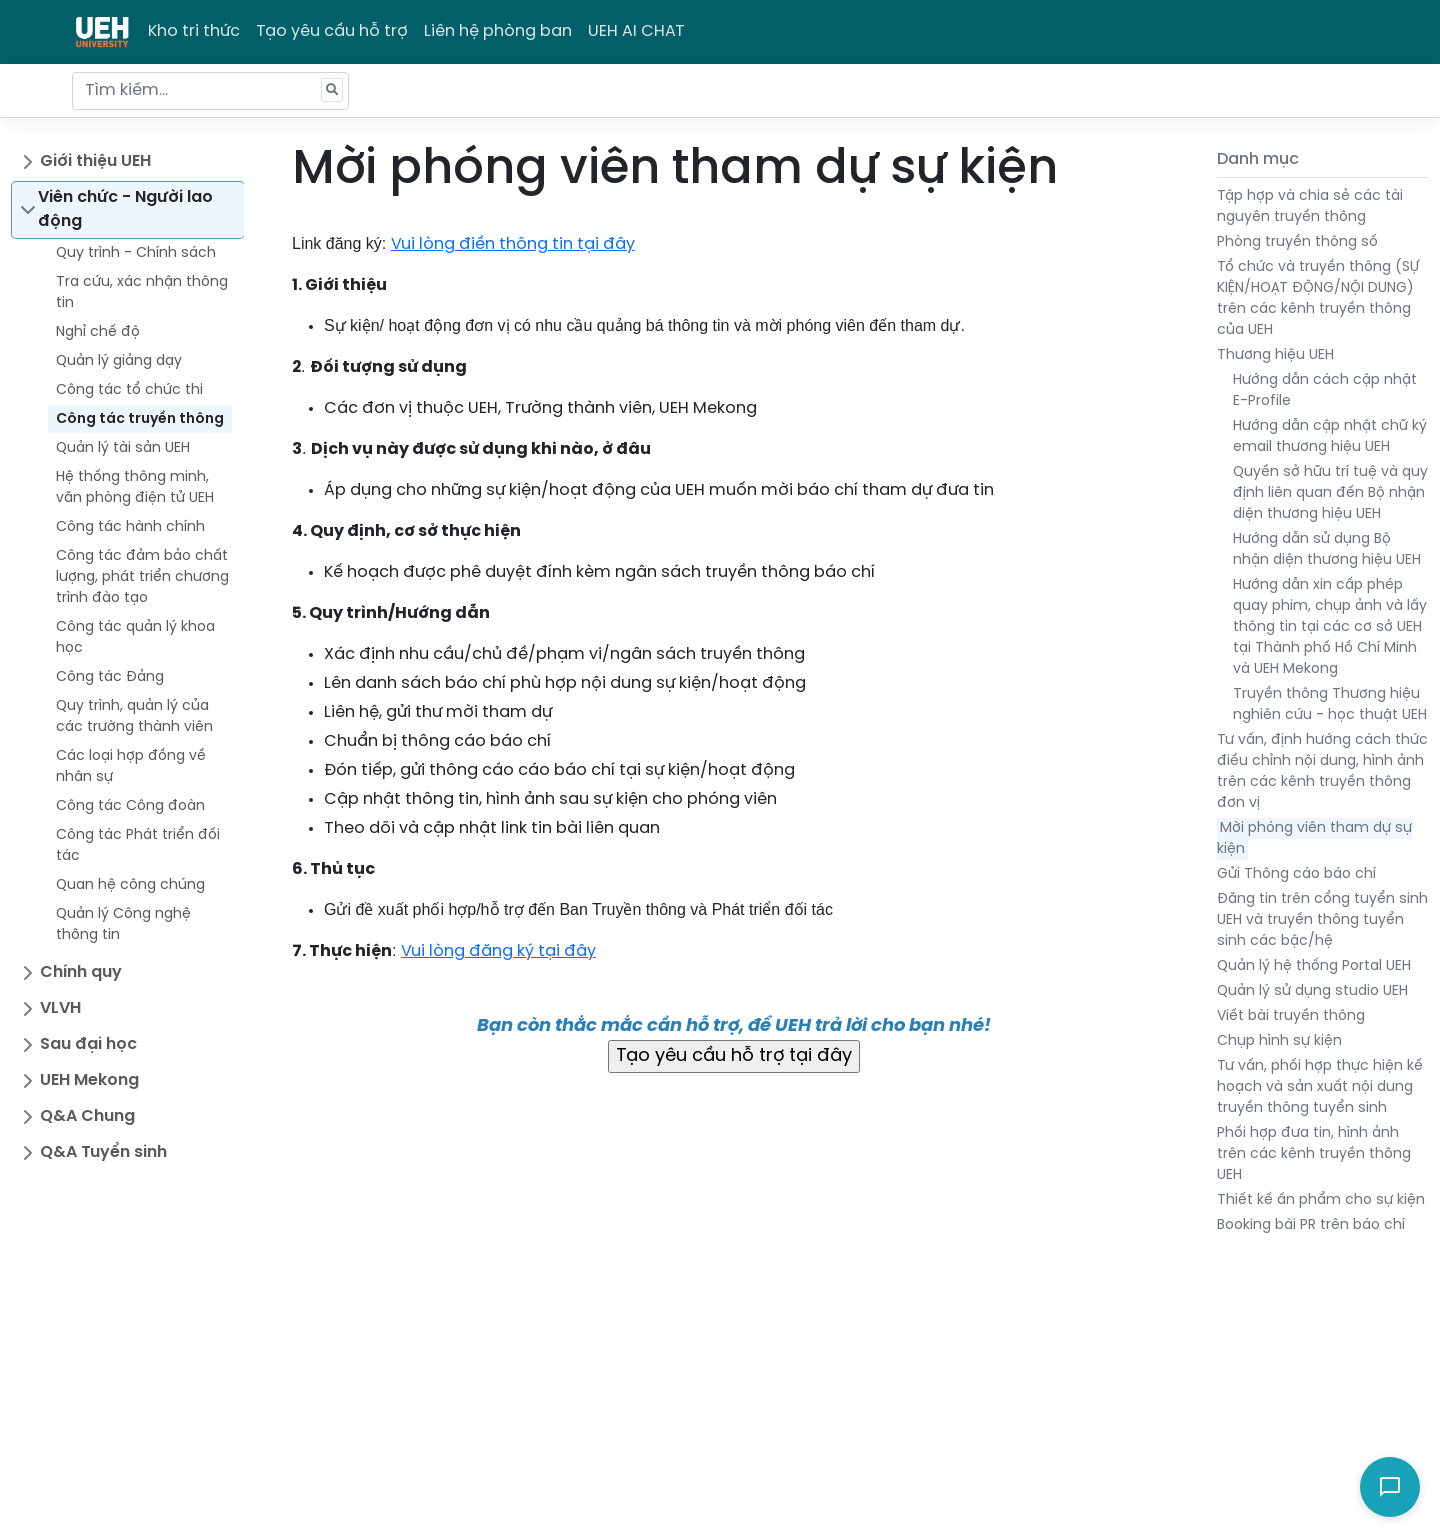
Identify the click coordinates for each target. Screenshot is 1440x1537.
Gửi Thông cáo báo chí (1296, 874)
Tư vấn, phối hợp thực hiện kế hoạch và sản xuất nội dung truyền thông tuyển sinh (1320, 1087)
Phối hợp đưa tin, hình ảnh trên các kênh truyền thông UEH (1314, 1154)
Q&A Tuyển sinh (103, 1152)
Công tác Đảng (110, 677)
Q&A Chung (87, 1116)
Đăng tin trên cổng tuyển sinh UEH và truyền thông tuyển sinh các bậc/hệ (1322, 920)
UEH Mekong (89, 1080)
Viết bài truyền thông (1291, 1016)
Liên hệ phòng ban (498, 31)
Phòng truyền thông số (1297, 242)
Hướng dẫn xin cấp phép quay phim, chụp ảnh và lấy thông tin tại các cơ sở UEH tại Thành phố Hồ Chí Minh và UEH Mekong (1330, 627)
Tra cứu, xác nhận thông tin (142, 293)
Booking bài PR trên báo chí (1311, 1225)
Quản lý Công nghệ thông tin (123, 925)
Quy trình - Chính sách (136, 253)
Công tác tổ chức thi (129, 390)
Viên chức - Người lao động (125, 209)
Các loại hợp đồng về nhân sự (131, 767)
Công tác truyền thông (140, 419)
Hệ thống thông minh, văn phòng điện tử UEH (135, 488)
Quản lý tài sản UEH (123, 448)
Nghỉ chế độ (98, 332)
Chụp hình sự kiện (1279, 1041)
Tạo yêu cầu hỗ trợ (332, 31)
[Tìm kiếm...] (210, 91)
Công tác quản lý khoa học (135, 638)
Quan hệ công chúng (130, 885)
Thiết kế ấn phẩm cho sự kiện (1321, 1200)
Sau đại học (88, 1044)
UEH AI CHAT (636, 31)
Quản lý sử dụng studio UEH (1312, 991)
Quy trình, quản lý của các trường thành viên (134, 717)
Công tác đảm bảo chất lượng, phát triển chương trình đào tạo (142, 577)
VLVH (60, 1008)
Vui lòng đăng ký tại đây (498, 951)
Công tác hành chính (130, 527)
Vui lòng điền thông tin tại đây (513, 244)
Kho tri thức (194, 31)
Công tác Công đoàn (130, 806)
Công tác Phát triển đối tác (138, 846)
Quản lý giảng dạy (119, 361)
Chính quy (81, 972)
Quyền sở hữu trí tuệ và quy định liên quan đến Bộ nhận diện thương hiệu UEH (1330, 493)
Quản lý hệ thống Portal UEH (1314, 966)
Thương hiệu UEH (1275, 355)
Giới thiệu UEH (95, 161)
